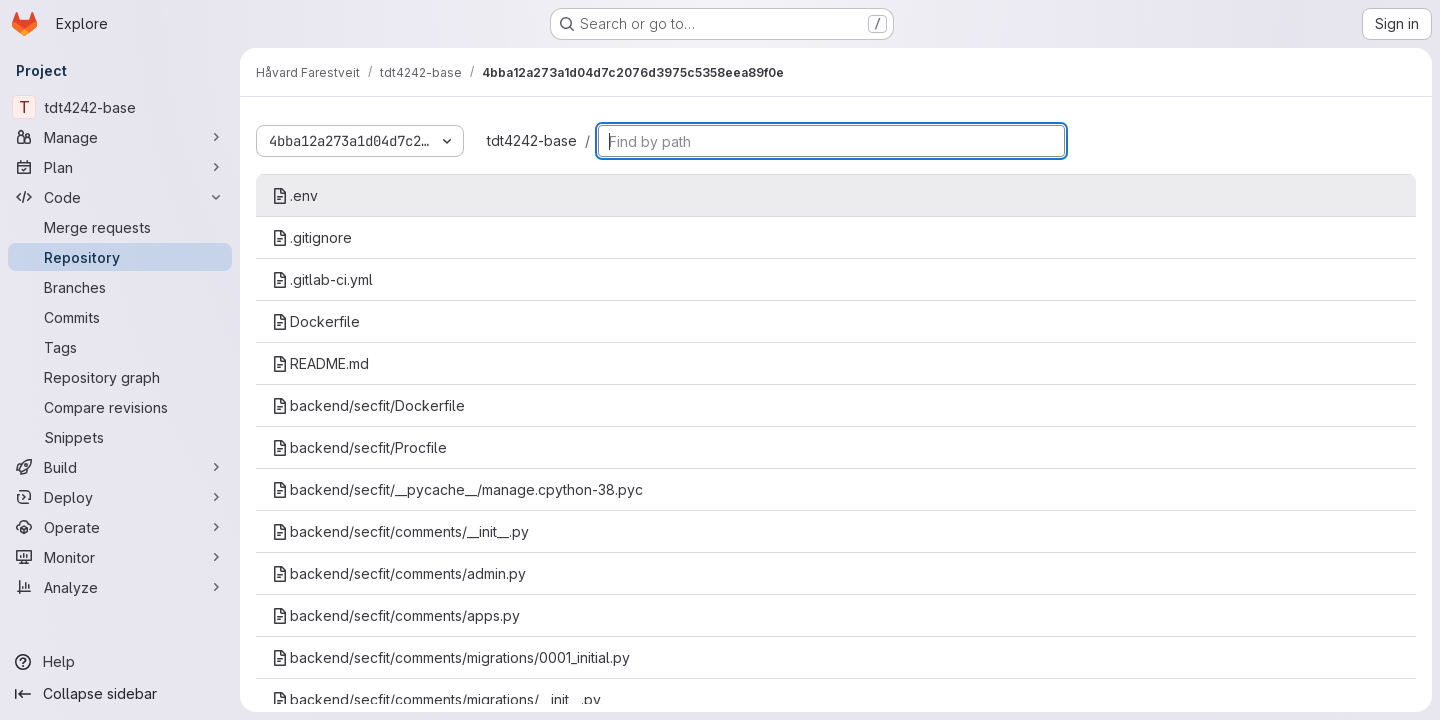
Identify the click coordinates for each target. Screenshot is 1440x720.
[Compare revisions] (120, 407)
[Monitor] (120, 557)
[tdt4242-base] (120, 107)
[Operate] (120, 527)
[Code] (120, 197)
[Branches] (120, 287)
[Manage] (120, 137)
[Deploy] (120, 497)
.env (295, 195)
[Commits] (120, 317)
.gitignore (312, 237)
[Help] (120, 662)
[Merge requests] (120, 227)
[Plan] (120, 167)
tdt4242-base (532, 140)
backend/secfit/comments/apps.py (396, 615)
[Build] (120, 467)
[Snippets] (120, 437)
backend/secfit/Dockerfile (368, 405)
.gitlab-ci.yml (322, 279)
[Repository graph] (120, 377)
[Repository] (120, 257)
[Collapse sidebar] (120, 694)
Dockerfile (316, 321)
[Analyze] (120, 587)
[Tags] (120, 347)
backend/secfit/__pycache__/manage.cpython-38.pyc (457, 489)
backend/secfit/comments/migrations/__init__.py (436, 699)
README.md (320, 363)
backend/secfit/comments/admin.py (399, 573)
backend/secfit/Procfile (359, 447)
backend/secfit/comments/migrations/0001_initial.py (451, 657)
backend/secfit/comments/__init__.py (400, 531)
